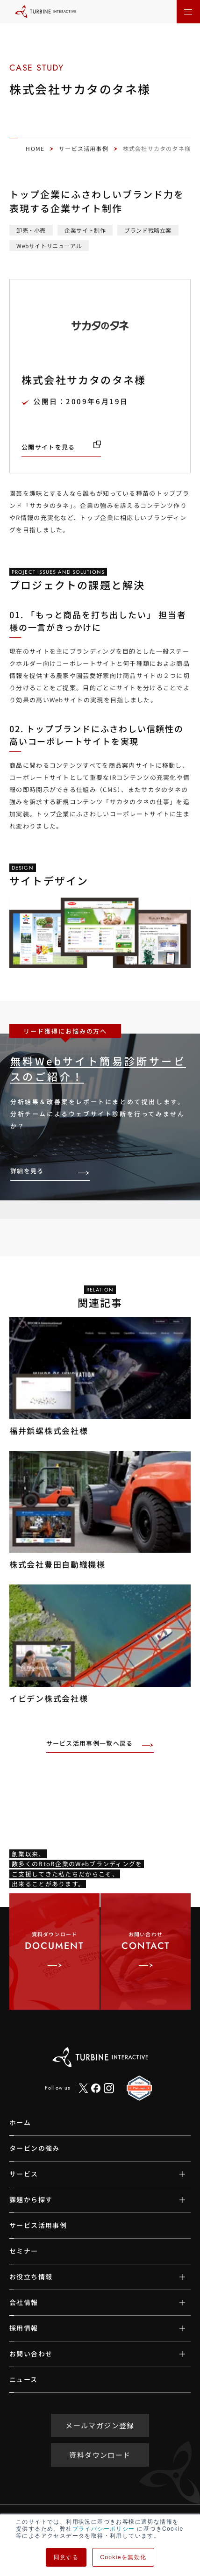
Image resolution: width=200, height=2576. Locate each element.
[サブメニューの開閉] (175, 2174)
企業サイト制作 (85, 230)
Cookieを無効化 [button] (123, 2557)
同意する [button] (66, 2557)
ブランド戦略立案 (147, 230)
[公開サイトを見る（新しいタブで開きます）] (61, 446)
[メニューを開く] (188, 11)
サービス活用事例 (83, 148)
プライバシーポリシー (103, 2529)
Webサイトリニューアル (49, 246)
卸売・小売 (31, 230)
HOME (35, 148)
